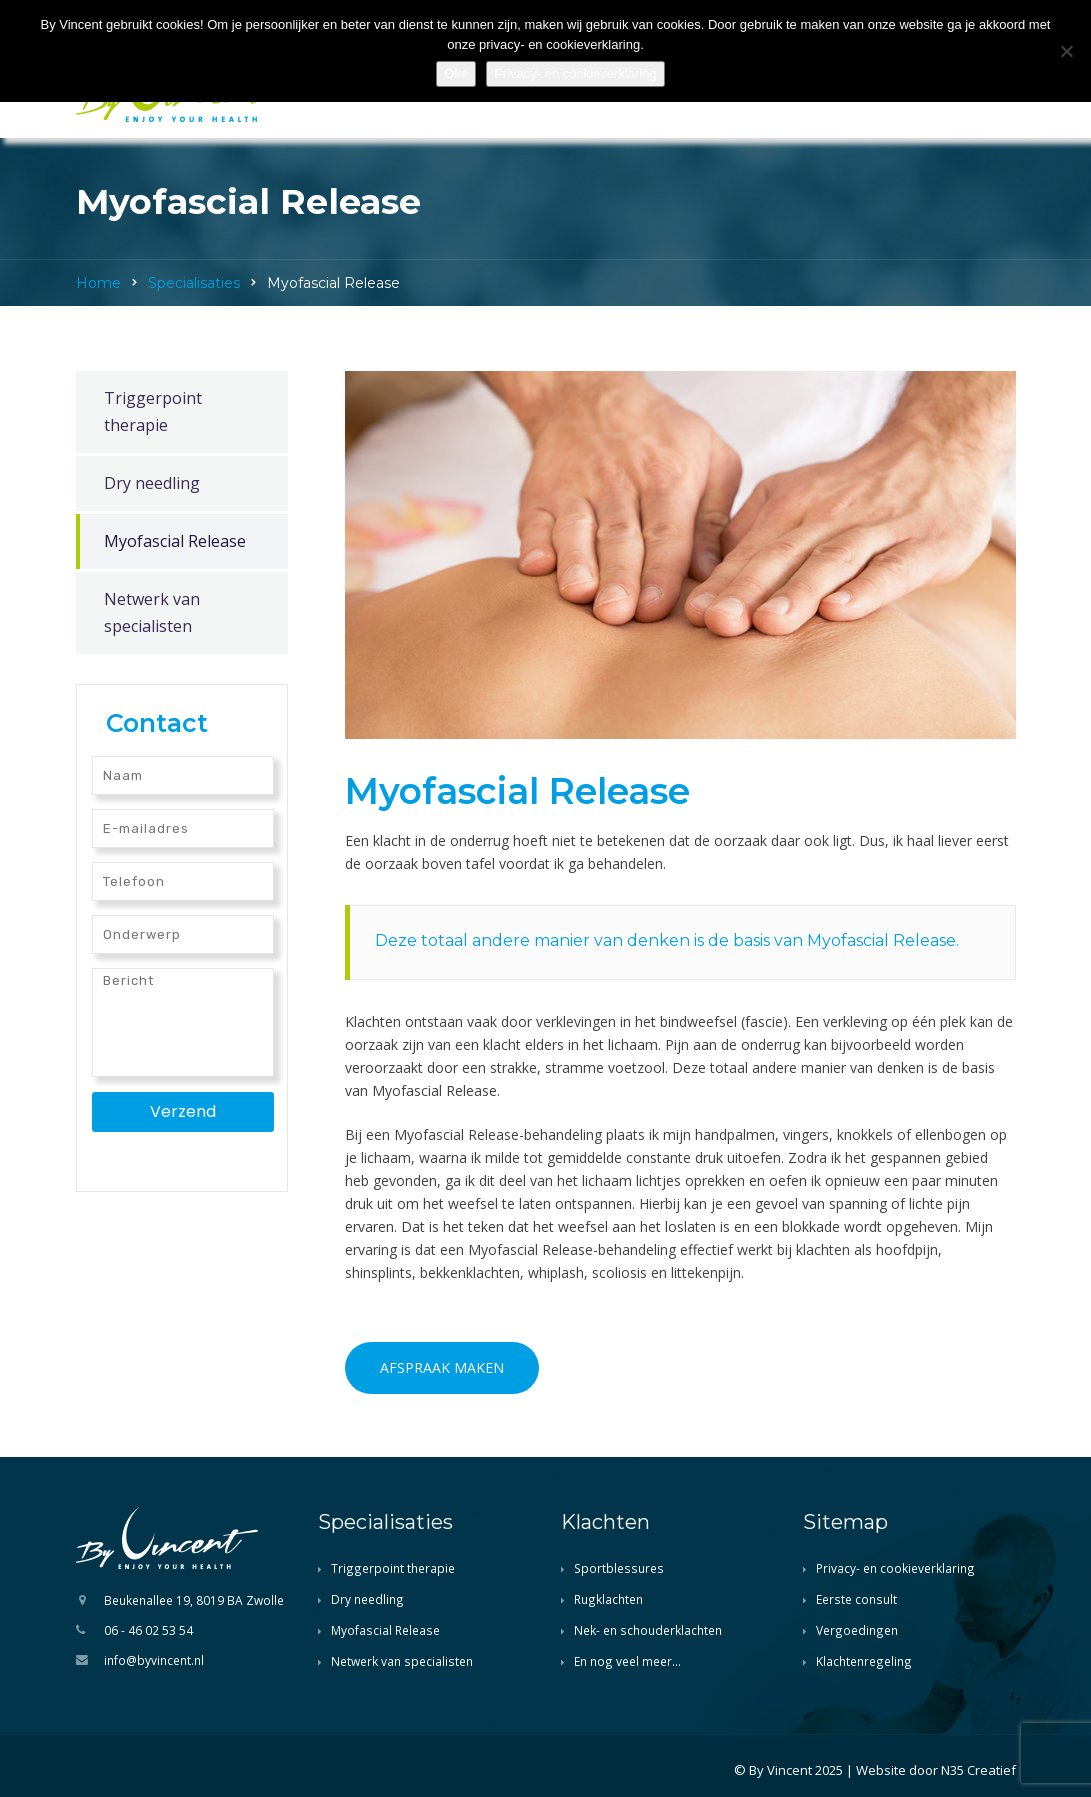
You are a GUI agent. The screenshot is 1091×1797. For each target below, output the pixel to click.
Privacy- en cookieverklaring (895, 1568)
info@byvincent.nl (154, 1660)
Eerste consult (856, 1599)
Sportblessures (619, 1568)
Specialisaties (194, 283)
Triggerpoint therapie (153, 411)
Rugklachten (608, 1599)
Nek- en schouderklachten (648, 1630)
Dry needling (152, 483)
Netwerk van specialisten (152, 612)
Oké (456, 73)
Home (98, 283)
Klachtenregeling (864, 1661)
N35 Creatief (978, 1770)
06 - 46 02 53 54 (148, 1630)
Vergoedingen (857, 1630)
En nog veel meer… (627, 1661)
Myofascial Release (175, 541)
